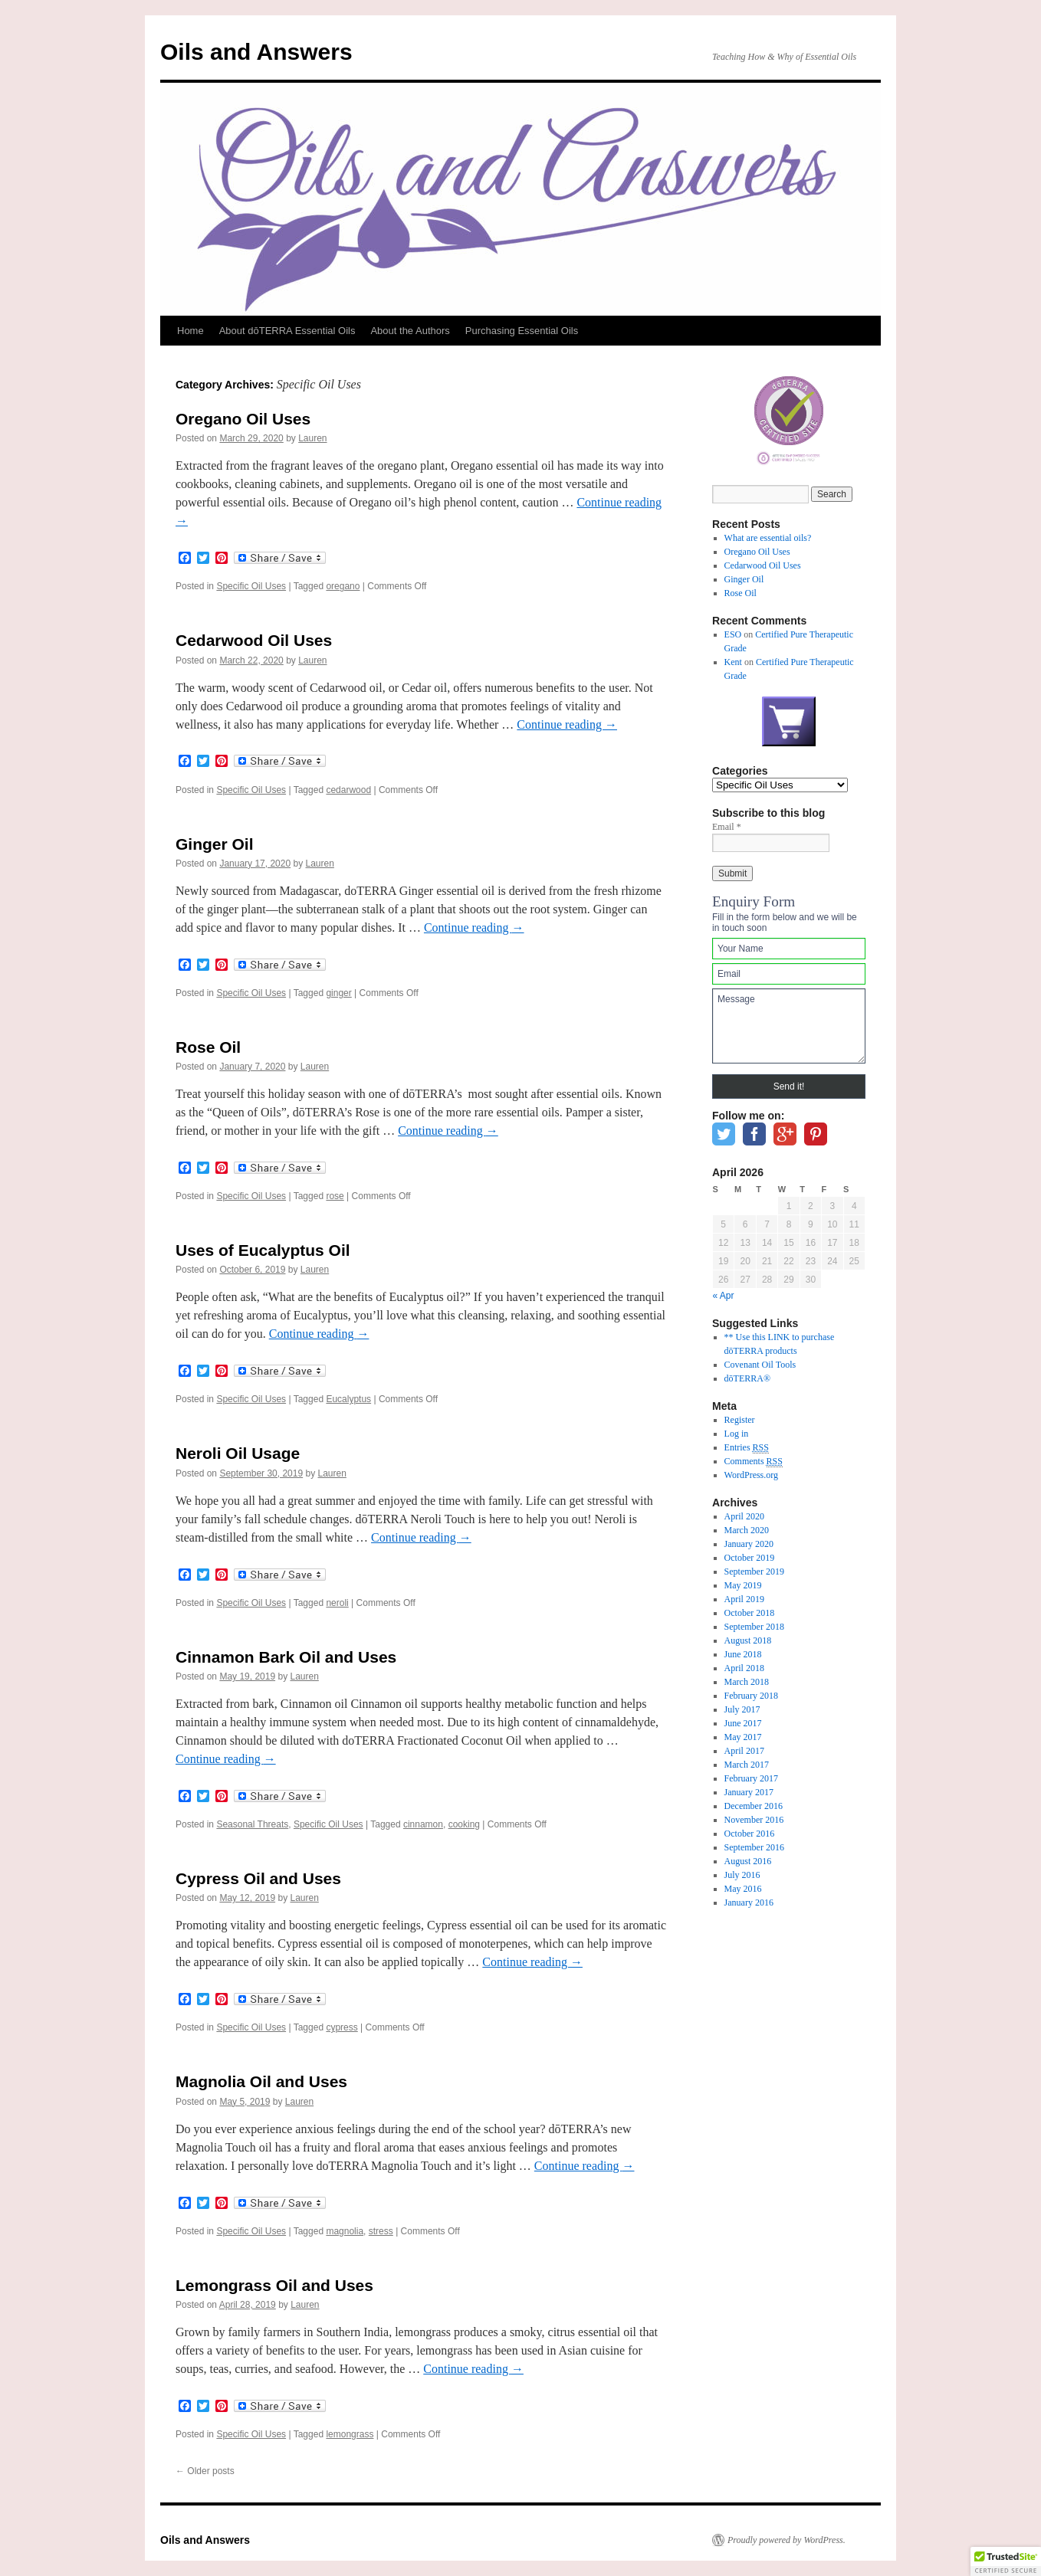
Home (190, 330)
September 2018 (754, 1626)
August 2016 (748, 1861)
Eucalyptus (348, 1399)
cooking (464, 1824)
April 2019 (744, 1599)
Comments (753, 1461)
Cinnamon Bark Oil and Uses (286, 1657)
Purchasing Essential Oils (521, 330)
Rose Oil (208, 1047)
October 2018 (749, 1613)
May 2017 (743, 1737)
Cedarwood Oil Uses (254, 640)
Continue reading (567, 724)
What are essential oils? (768, 538)
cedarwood (348, 790)
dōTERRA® (747, 1378)
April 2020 (744, 1516)
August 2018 (748, 1640)
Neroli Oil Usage (238, 1453)
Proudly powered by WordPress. (786, 2540)
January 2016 (748, 1902)
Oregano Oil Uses (243, 419)
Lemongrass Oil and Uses (274, 2285)
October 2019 (749, 1557)
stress (381, 2231)
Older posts (205, 2471)
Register (739, 1419)
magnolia (344, 2231)
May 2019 (743, 1585)
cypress (341, 2027)
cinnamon (423, 1824)
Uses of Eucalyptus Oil (263, 1250)
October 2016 (749, 1833)
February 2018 (751, 1695)
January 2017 (748, 1792)
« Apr (723, 1295)
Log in (736, 1433)
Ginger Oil (215, 844)
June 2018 (743, 1654)
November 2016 (754, 1819)
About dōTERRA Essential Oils (287, 330)
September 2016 (754, 1847)
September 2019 (754, 1571)
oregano (343, 586)
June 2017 (743, 1723)
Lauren (312, 438)
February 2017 (751, 1778)
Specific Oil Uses (251, 586)
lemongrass (349, 2434)
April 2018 (744, 1668)
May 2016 (743, 1888)
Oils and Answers (256, 51)
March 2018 (746, 1681)
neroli (337, 1603)
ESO (733, 634)
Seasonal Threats (252, 1824)
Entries (746, 1448)
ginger (338, 993)
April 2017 (744, 1750)
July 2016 (742, 1875)
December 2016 (753, 1806)
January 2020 (748, 1544)
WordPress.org (751, 1475)
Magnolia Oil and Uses (261, 2081)
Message (788, 1026)
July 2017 (742, 1709)
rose (334, 1196)
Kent (733, 662)
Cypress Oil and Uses (258, 1878)
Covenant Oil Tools (760, 1364)
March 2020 (746, 1530)
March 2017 (746, 1764)
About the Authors (409, 330)
